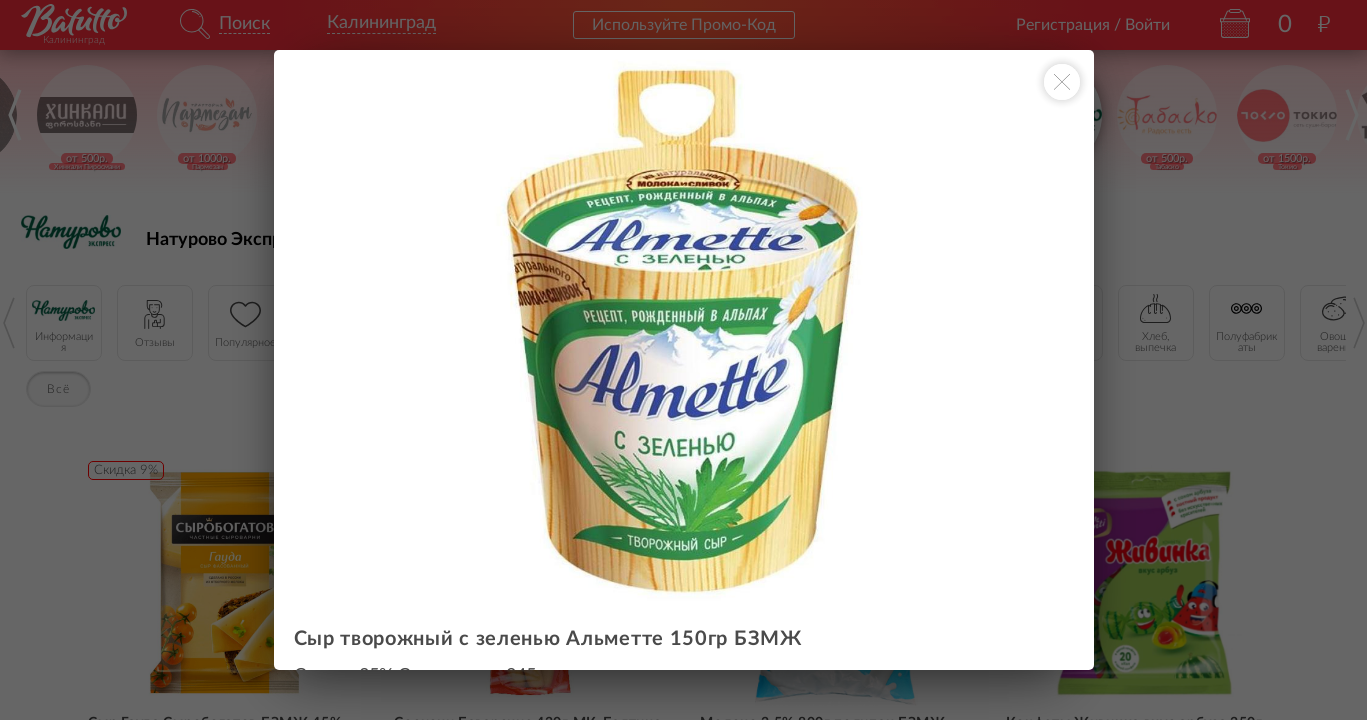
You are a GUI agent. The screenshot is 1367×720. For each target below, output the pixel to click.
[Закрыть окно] (1062, 82)
